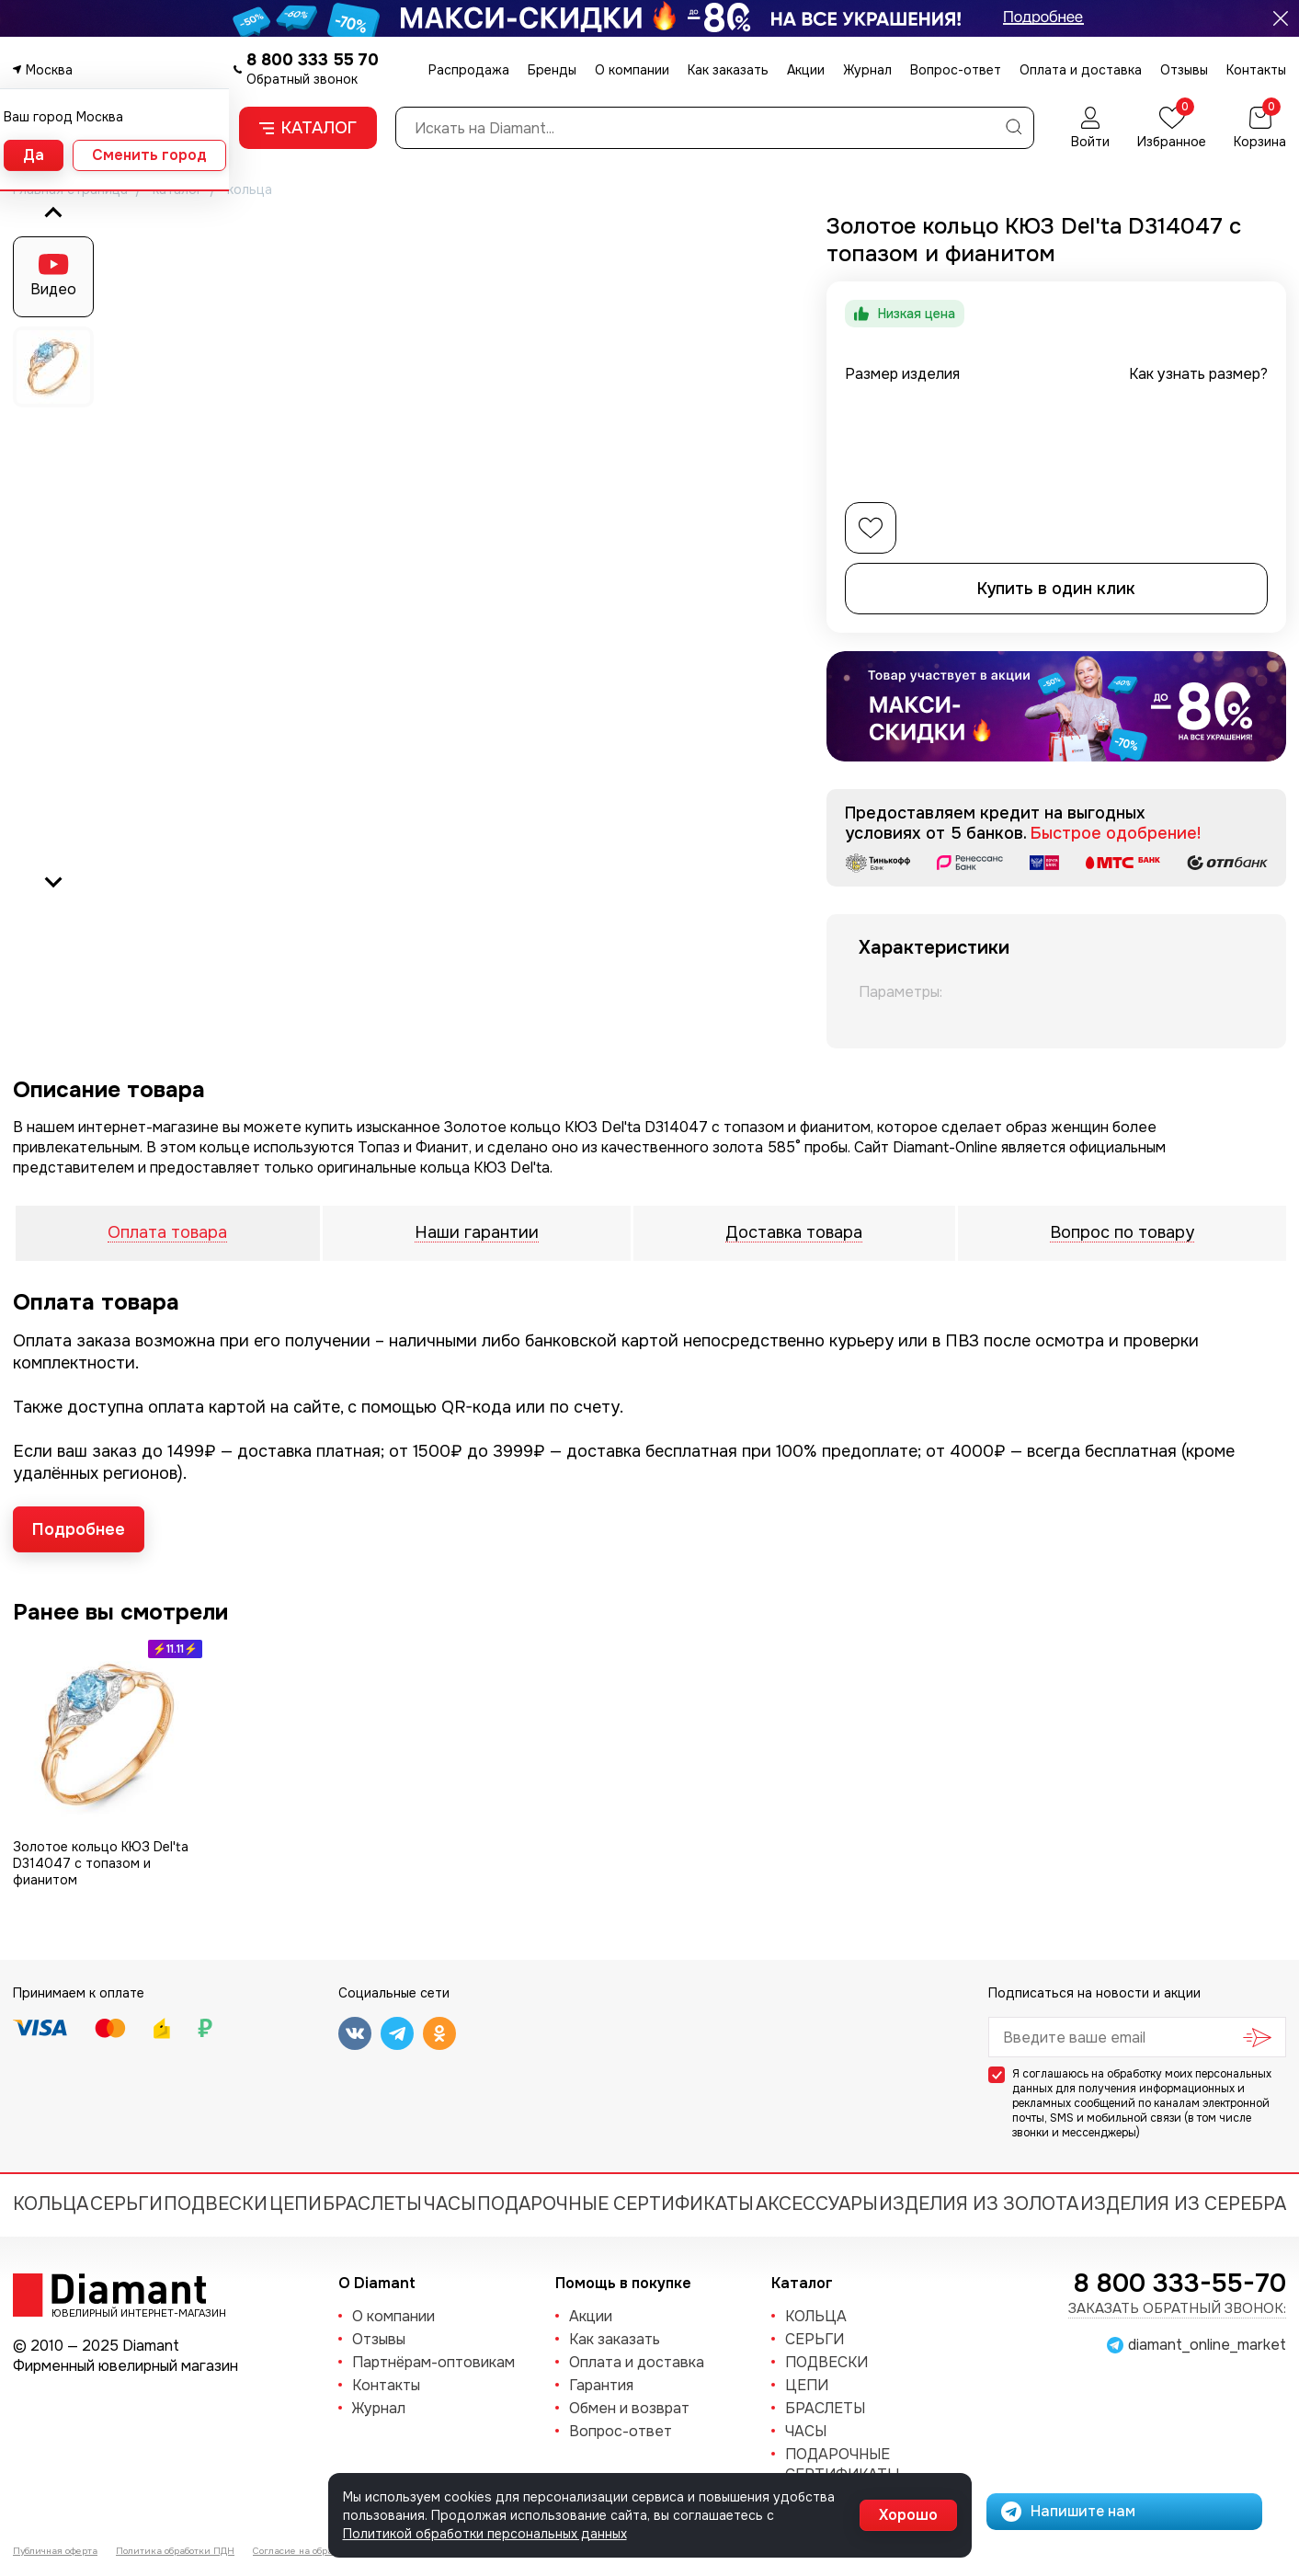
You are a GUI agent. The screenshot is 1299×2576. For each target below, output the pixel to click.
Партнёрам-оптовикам (433, 2362)
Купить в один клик (1056, 588)
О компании (632, 70)
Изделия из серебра (1183, 2203)
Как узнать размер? (1198, 374)
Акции (806, 70)
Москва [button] (49, 70)
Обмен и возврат (629, 2408)
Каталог (308, 128)
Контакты (1256, 70)
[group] (446, 546)
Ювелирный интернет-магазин (128, 2312)
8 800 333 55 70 (312, 60)
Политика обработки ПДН (175, 2551)
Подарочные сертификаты (615, 2203)
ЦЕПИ (295, 2203)
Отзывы (1184, 70)
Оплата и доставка (1081, 70)
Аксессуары (817, 2203)
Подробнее (78, 1529)
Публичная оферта (55, 2551)
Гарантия (601, 2385)
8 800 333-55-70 (1180, 2283)
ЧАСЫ (450, 2203)
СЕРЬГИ (126, 2203)
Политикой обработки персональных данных (485, 2533)
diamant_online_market (1207, 2345)
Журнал (867, 70)
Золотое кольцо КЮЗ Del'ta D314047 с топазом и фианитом (100, 1863)
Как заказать (728, 70)
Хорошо (908, 2514)
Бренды (552, 70)
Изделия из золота (978, 2203)
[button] (53, 366)
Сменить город (149, 155)
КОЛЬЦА (50, 2203)
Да (33, 155)
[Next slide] (53, 881)
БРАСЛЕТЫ (372, 2203)
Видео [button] (53, 289)
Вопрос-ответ (955, 70)
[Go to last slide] (53, 213)
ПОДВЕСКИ (216, 2203)
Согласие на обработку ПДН (317, 2551)
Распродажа (468, 70)
